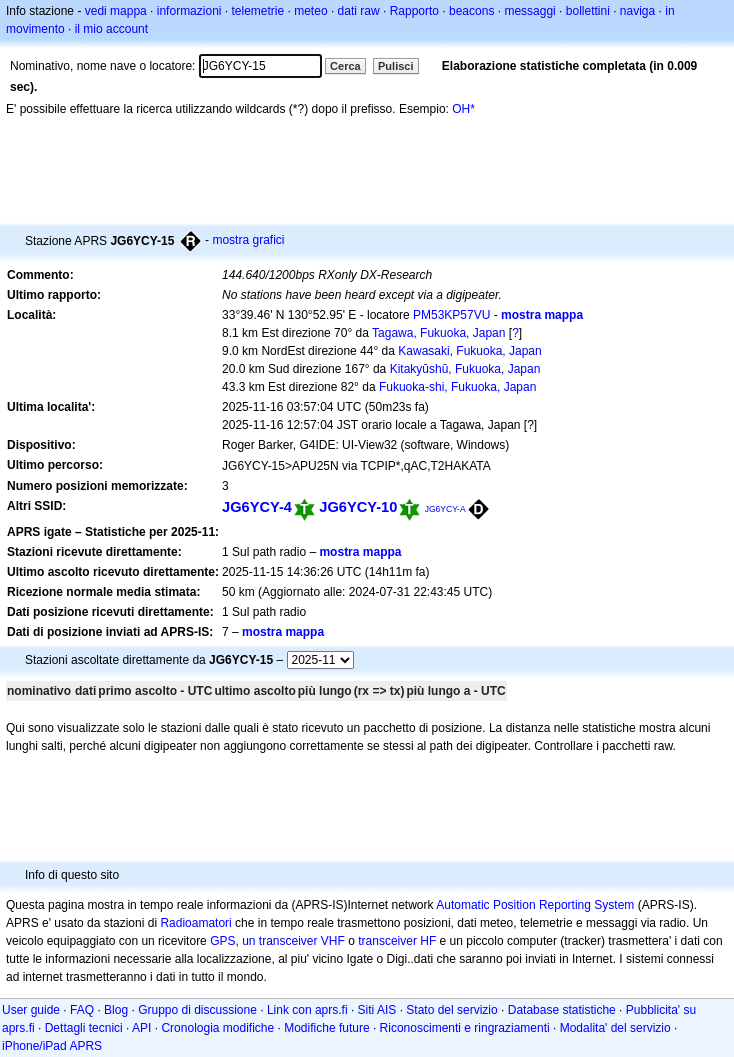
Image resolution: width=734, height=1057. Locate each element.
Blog (116, 1010)
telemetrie (258, 11)
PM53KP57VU (451, 315)
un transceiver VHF (293, 941)
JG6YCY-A (445, 509)
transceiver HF (397, 941)
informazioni (189, 11)
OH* (463, 109)
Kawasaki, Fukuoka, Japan (469, 351)
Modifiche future (326, 1028)
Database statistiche (562, 1010)
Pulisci (395, 66)
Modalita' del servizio (615, 1028)
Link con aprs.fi (307, 1010)
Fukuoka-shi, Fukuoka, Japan (457, 387)
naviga (637, 11)
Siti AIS (377, 1010)
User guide (31, 1010)
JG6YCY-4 (257, 507)
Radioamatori (195, 923)
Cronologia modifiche (217, 1028)
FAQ (82, 1010)
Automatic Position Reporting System (535, 905)
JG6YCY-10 (358, 507)
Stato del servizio (451, 1010)
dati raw (359, 11)
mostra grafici (248, 240)
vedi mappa (116, 11)
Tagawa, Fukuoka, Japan (438, 333)
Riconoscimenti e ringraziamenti (465, 1028)
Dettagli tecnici (84, 1028)
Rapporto (414, 11)
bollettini (588, 11)
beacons (471, 11)
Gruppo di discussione (197, 1010)
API (141, 1028)
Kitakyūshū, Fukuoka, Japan (465, 369)
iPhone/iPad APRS (52, 1046)
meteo (310, 11)
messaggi (529, 11)
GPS (222, 941)
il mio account (111, 29)
